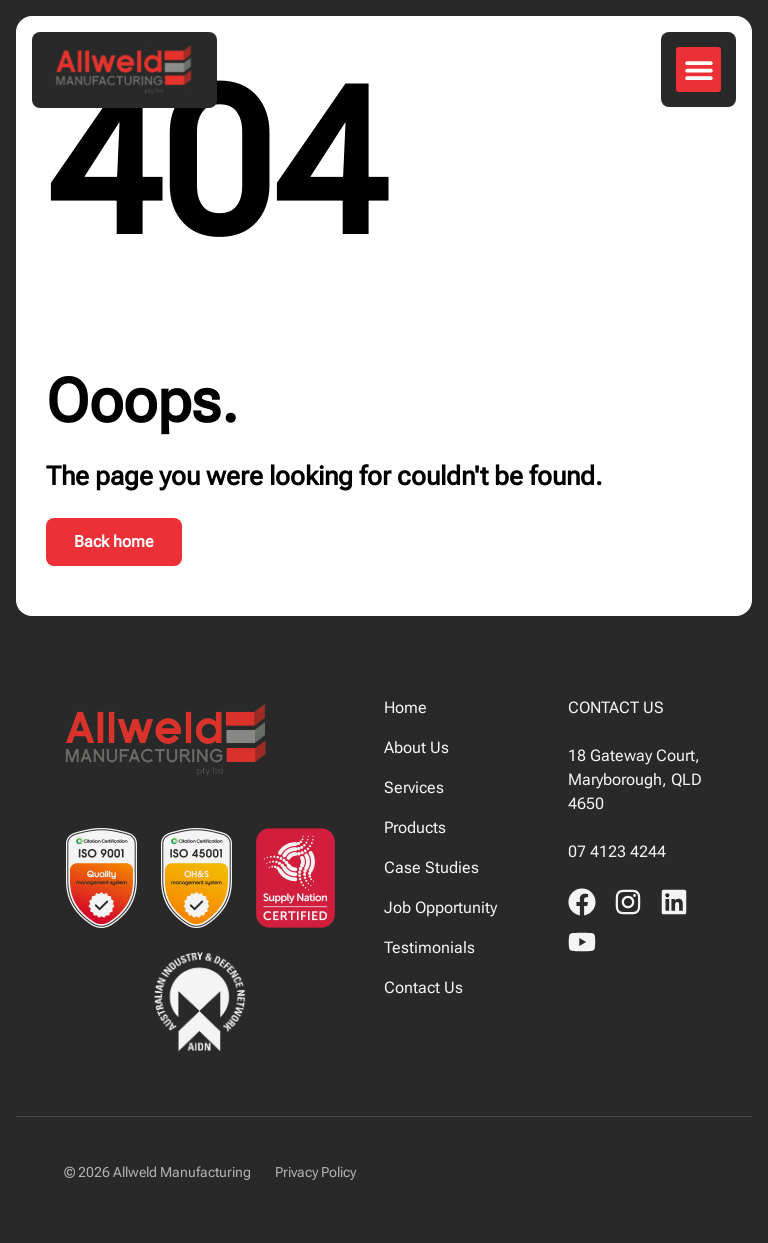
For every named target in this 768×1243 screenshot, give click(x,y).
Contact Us (423, 987)
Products (415, 827)
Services (414, 787)
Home (405, 707)
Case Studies (431, 867)
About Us (416, 747)
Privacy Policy (315, 1172)
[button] (698, 69)
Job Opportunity (440, 907)
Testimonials (429, 947)
